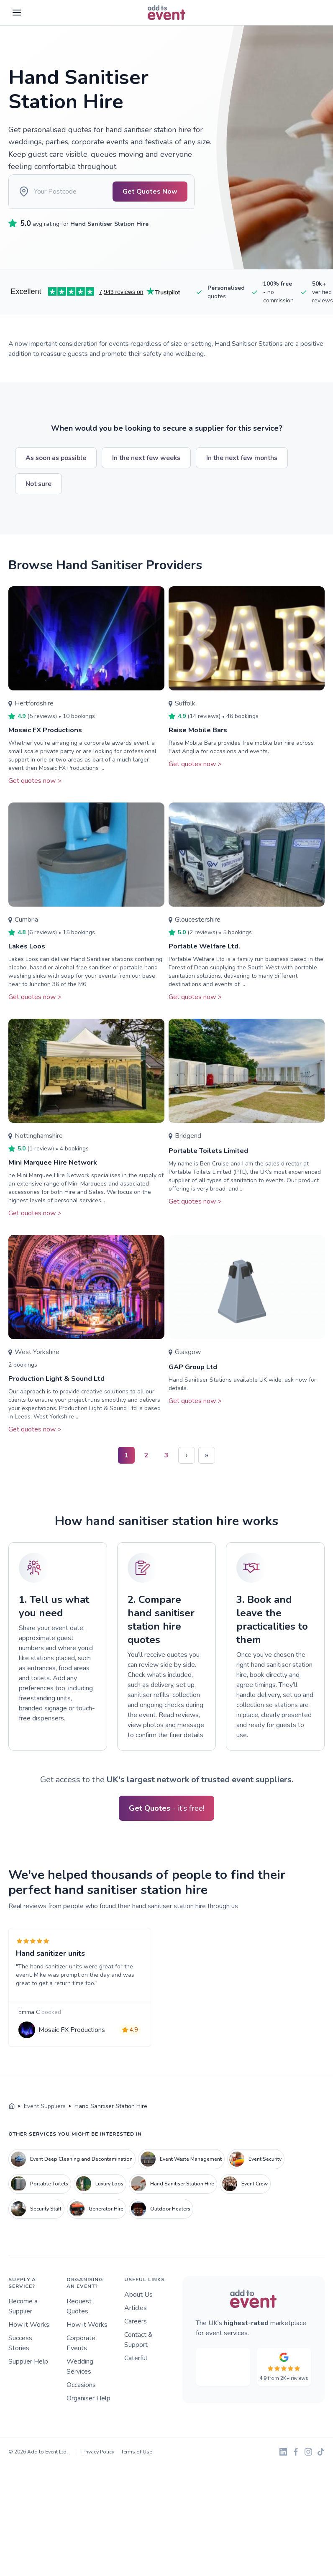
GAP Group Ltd (196, 1378)
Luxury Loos (99, 2207)
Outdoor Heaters (160, 2232)
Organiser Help (88, 2421)
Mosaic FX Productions (48, 741)
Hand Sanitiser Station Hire (172, 2207)
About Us (138, 2318)
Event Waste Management (181, 2182)
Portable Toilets (39, 2207)
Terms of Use (136, 2475)
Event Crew (245, 2207)
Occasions (81, 2408)
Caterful (135, 2381)
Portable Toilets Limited (212, 1162)
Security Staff (36, 2232)
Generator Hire (96, 2232)
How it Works (28, 2348)
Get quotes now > (34, 792)
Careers (135, 2344)
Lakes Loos (28, 958)
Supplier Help (28, 2384)
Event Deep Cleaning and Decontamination (72, 2182)
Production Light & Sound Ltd (60, 1390)
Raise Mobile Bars (200, 741)
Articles (135, 2331)
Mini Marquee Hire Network (56, 1174)
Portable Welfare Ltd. (208, 958)
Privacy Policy (98, 2475)
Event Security (255, 2182)
